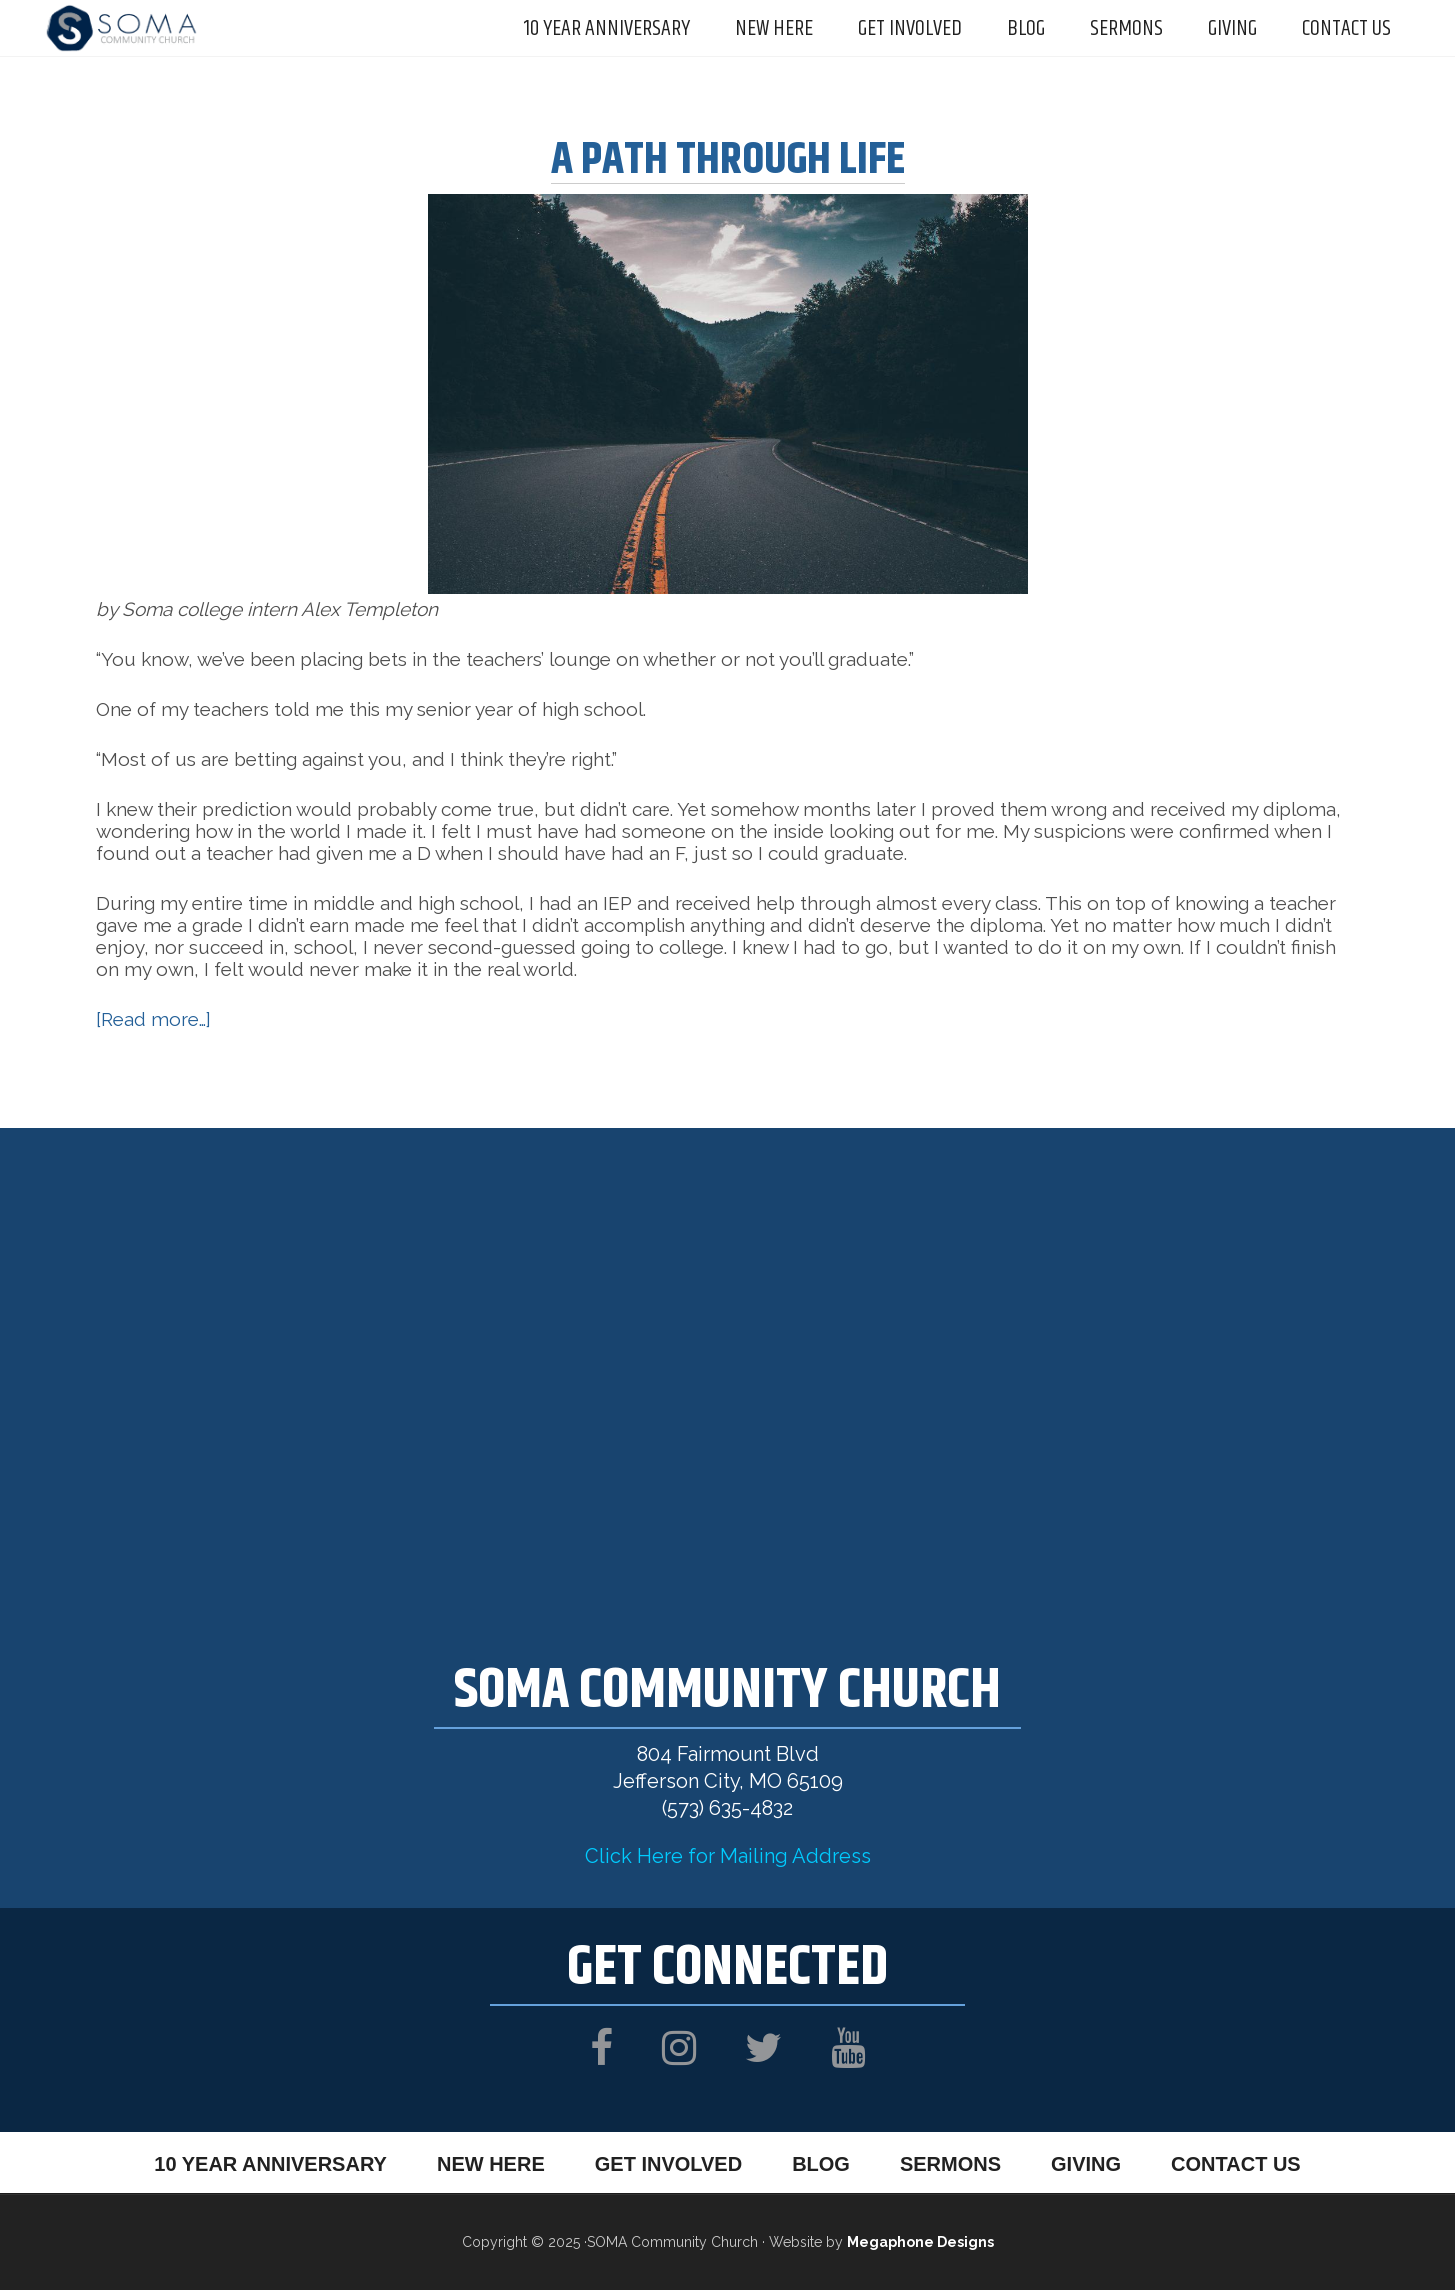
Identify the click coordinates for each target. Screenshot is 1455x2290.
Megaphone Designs (920, 2242)
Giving (1086, 2164)
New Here (491, 2164)
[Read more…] (153, 1019)
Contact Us (1236, 2164)
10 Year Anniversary (270, 2164)
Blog (821, 2164)
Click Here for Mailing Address (728, 1856)
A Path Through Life (728, 160)
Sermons (950, 2164)
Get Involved (668, 2164)
